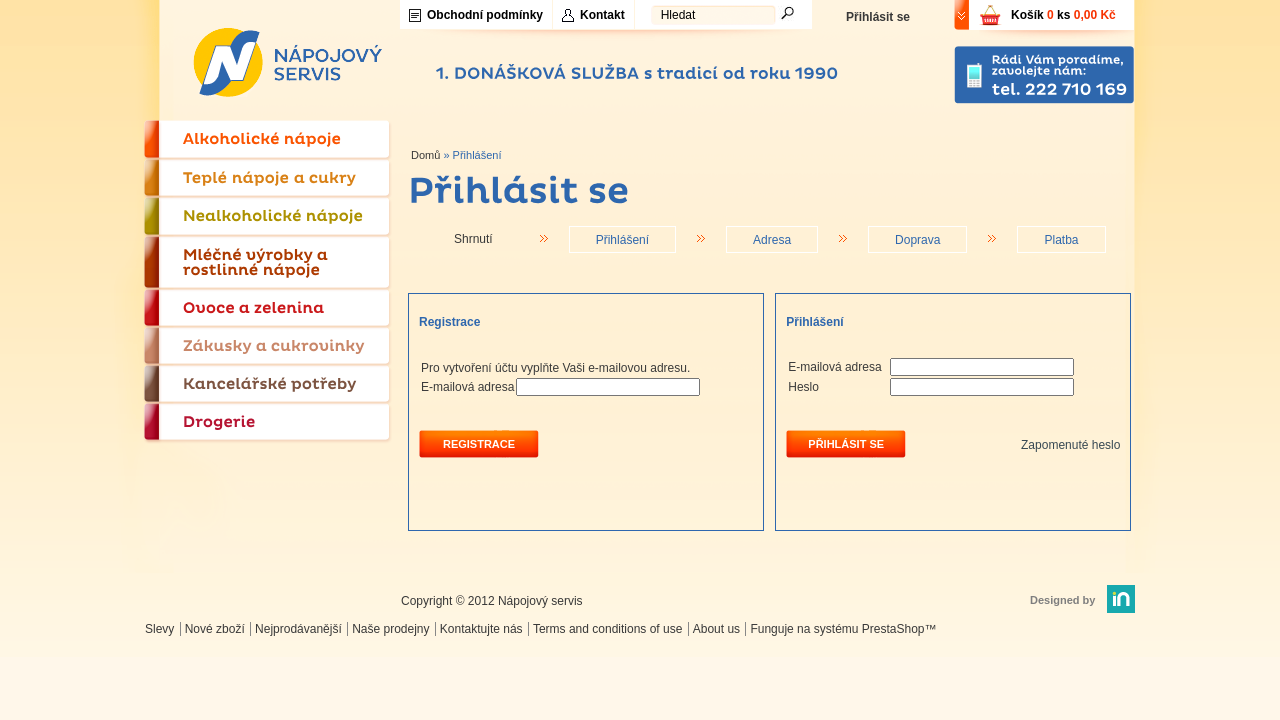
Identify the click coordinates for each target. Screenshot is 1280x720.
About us (716, 629)
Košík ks (1063, 15)
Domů (425, 155)
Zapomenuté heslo (1070, 445)
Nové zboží (215, 629)
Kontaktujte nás (481, 629)
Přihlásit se (878, 17)
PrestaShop (893, 629)
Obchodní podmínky (485, 15)
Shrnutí (473, 239)
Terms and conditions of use (607, 629)
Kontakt (602, 15)
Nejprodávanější (298, 629)
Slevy (159, 629)
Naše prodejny (390, 629)
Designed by (1062, 600)
